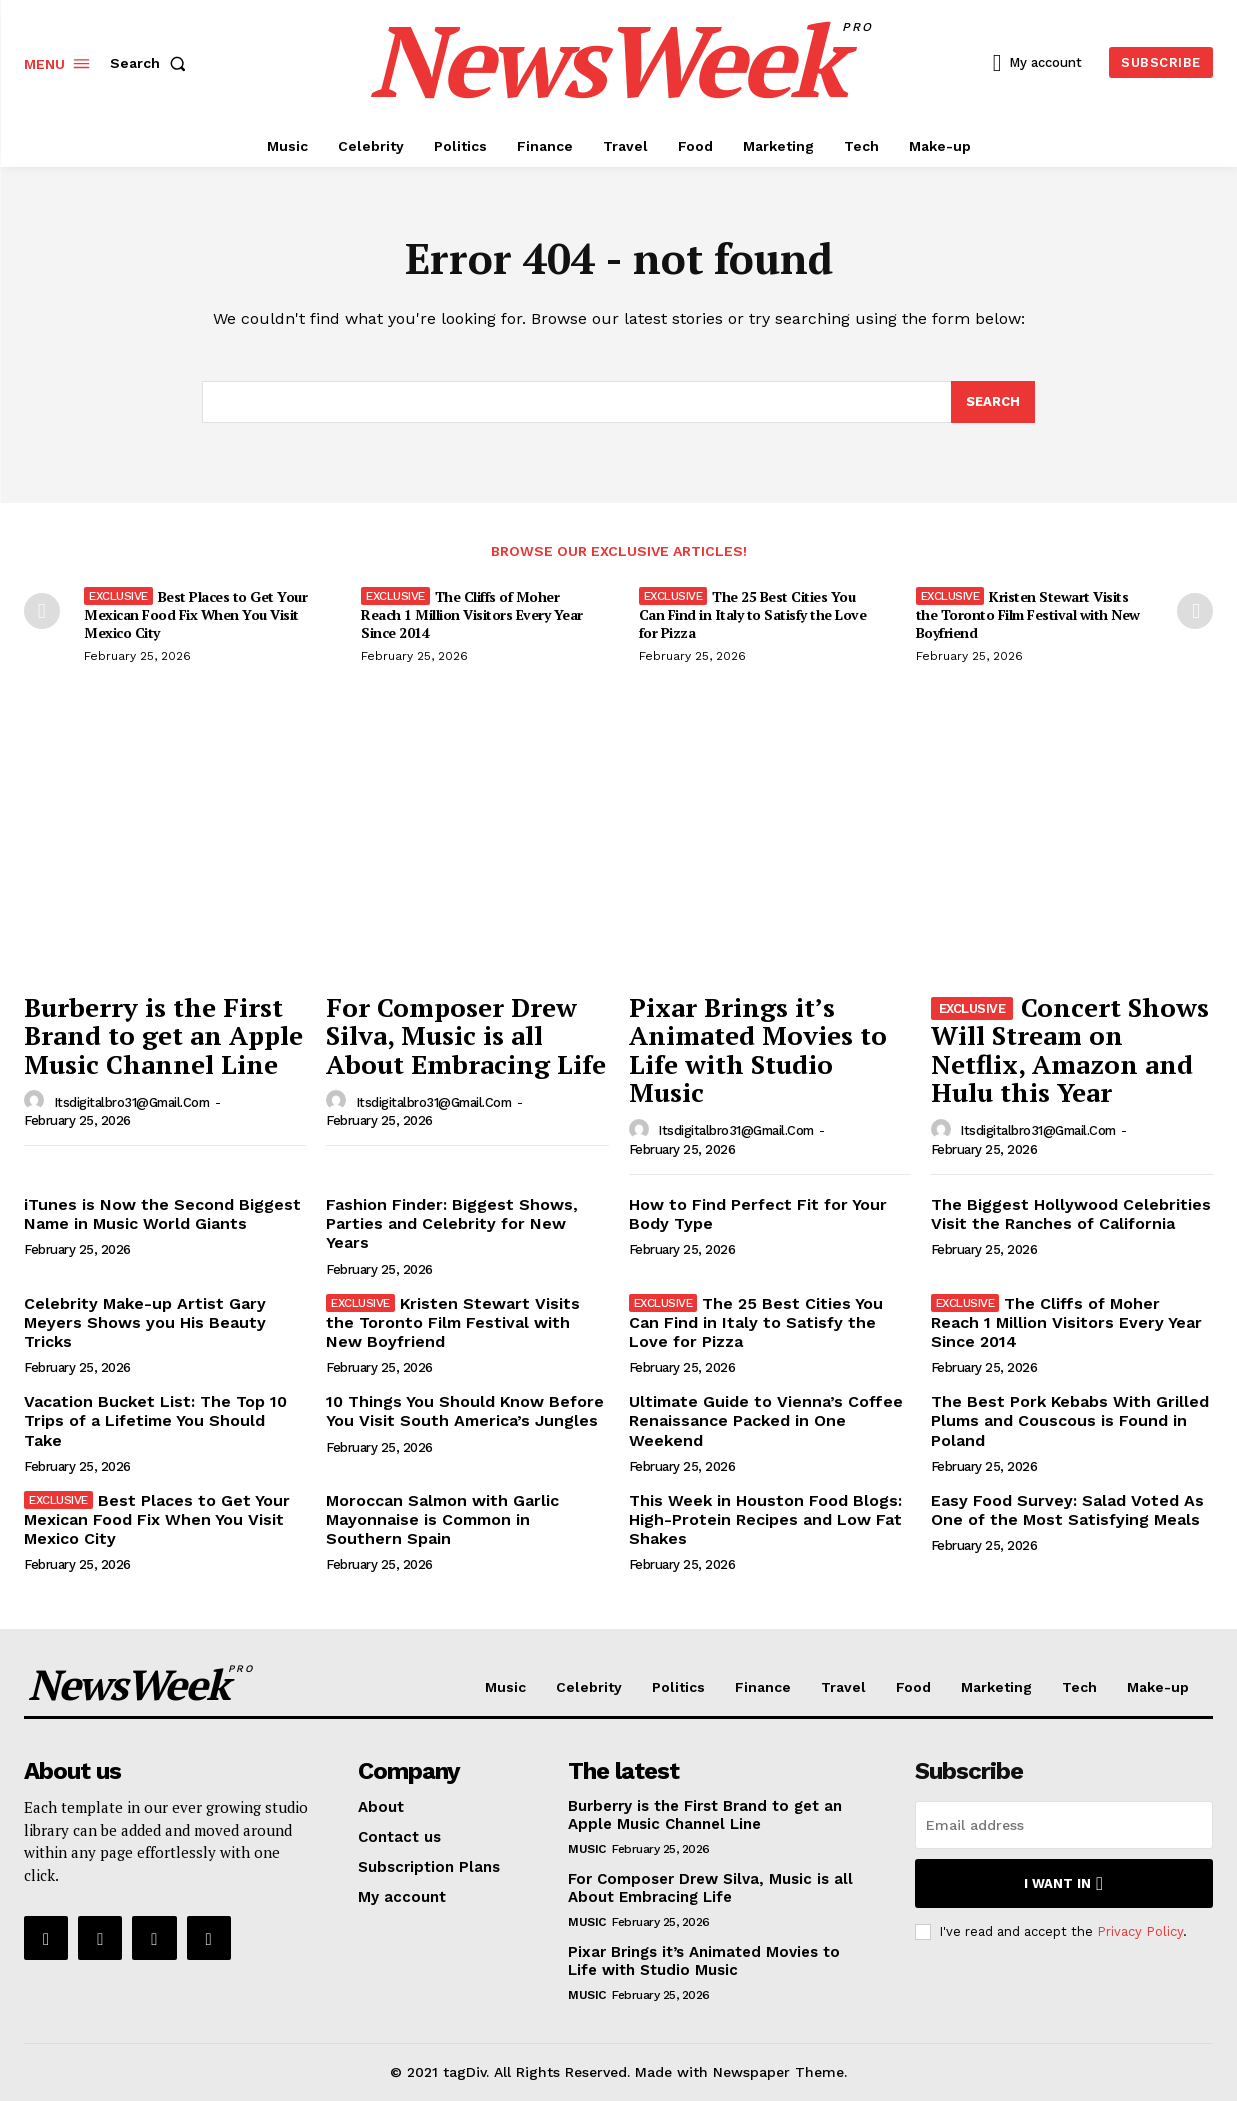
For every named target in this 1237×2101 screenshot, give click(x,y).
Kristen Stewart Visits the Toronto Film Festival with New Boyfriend (1028, 614)
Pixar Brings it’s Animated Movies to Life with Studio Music (758, 1050)
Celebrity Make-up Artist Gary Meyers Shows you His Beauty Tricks (145, 1322)
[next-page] (1195, 611)
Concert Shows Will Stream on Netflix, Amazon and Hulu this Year (1070, 1050)
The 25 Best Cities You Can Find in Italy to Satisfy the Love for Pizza (753, 614)
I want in (1063, 1883)
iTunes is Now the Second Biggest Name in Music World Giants (162, 1214)
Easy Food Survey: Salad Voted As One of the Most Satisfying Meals (1067, 1510)
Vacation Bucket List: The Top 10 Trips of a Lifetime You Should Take (155, 1420)
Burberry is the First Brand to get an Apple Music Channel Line (163, 1035)
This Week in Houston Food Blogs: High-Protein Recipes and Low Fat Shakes (765, 1519)
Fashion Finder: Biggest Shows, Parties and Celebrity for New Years (452, 1223)
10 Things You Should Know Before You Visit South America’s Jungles (465, 1411)
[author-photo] (37, 1101)
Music (587, 1849)
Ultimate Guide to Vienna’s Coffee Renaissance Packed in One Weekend (766, 1420)
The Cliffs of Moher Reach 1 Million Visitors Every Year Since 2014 (472, 614)
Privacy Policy (1140, 1931)
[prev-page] (42, 611)
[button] (152, 63)
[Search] (993, 402)
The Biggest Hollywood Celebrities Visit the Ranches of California (1071, 1214)
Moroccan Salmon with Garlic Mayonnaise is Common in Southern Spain (442, 1519)
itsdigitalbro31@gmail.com (132, 1102)
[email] (1064, 1825)
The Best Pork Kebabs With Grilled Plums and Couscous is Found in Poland (1070, 1420)
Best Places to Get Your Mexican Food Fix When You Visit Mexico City (195, 614)
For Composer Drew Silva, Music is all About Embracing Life (466, 1035)
